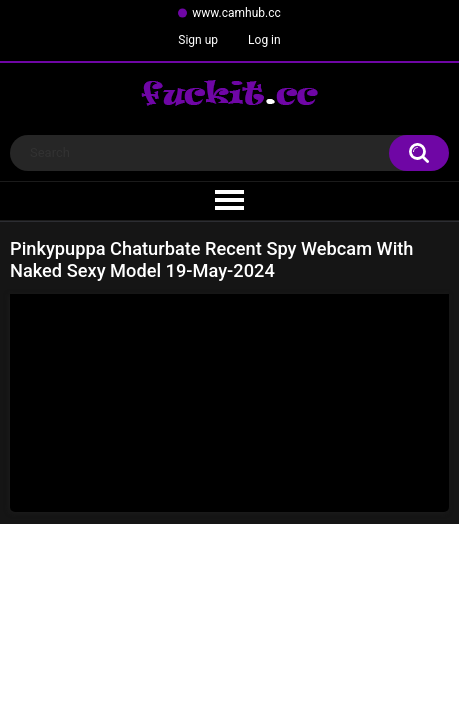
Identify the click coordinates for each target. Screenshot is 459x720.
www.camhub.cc (236, 13)
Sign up (198, 40)
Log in (264, 40)
